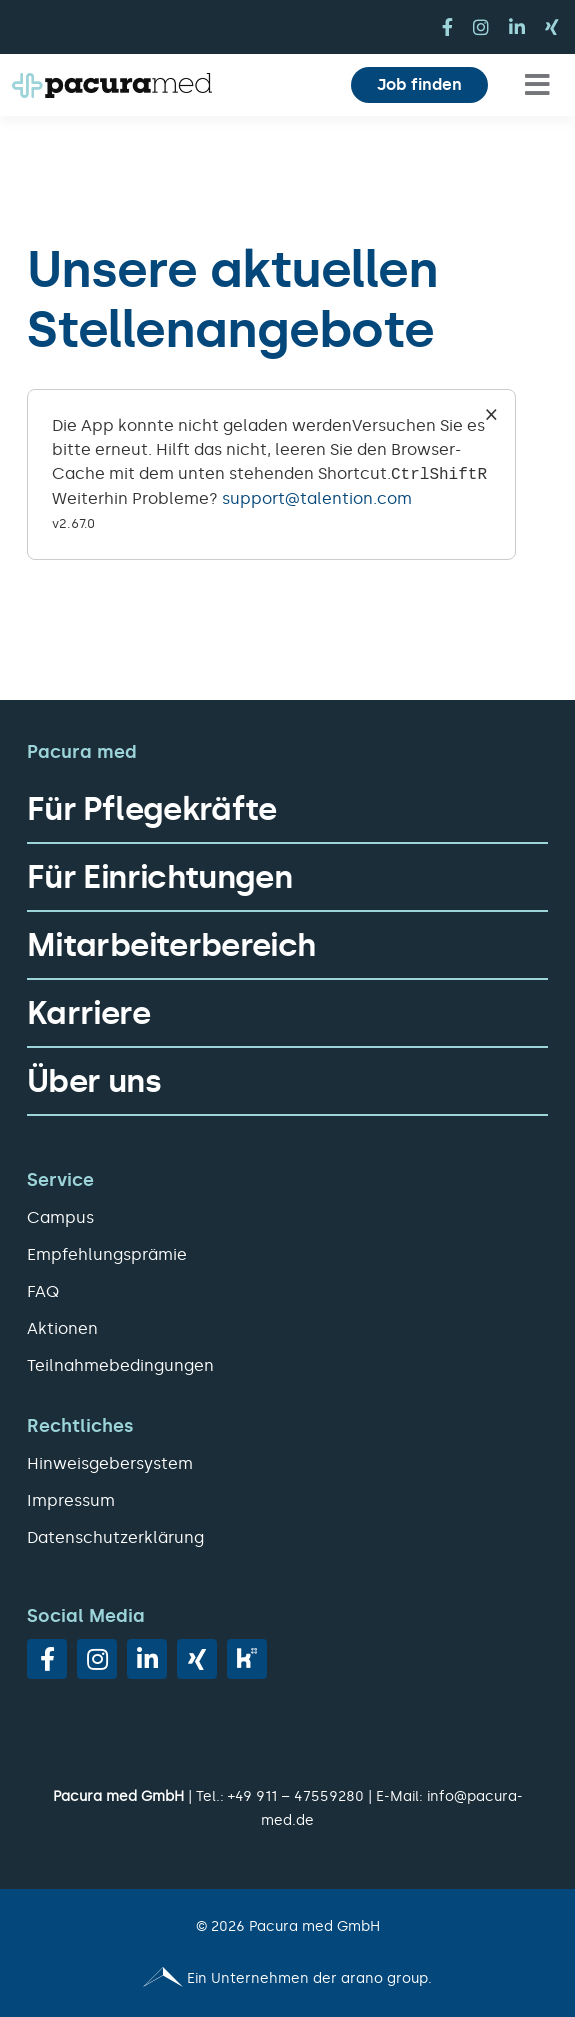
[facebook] (447, 27)
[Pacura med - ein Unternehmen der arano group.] (287, 1979)
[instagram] (481, 27)
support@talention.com (317, 498)
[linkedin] (517, 27)
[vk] (247, 1659)
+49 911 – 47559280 (296, 1796)
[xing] (552, 27)
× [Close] (491, 413)
